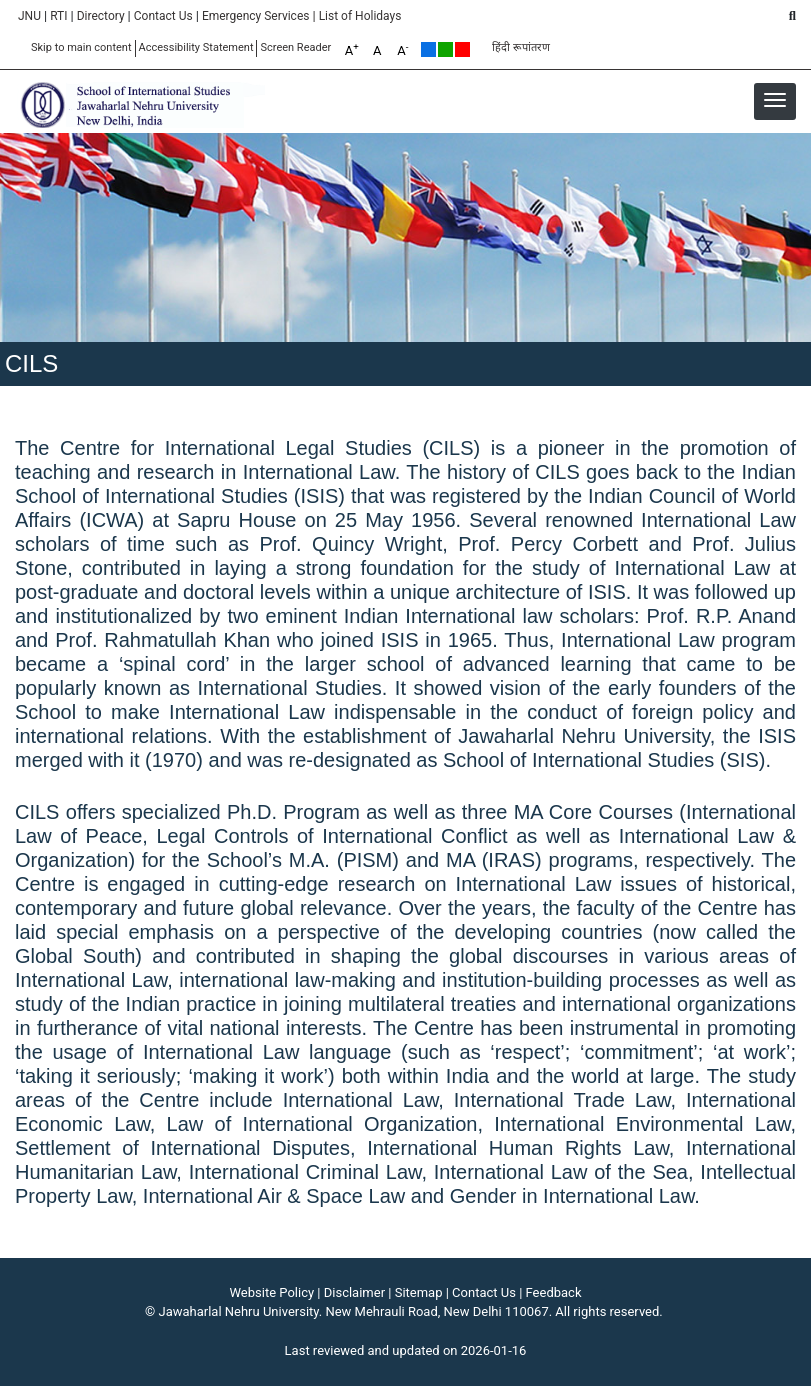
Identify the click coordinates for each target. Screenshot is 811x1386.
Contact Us (163, 16)
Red (462, 49)
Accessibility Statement (196, 47)
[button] (775, 100)
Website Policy (272, 1292)
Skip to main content (81, 47)
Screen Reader (295, 47)
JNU (29, 16)
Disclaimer (354, 1292)
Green (445, 49)
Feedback (554, 1292)
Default (428, 49)
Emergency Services (256, 16)
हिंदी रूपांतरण (521, 47)
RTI (58, 16)
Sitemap (419, 1292)
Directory (101, 16)
